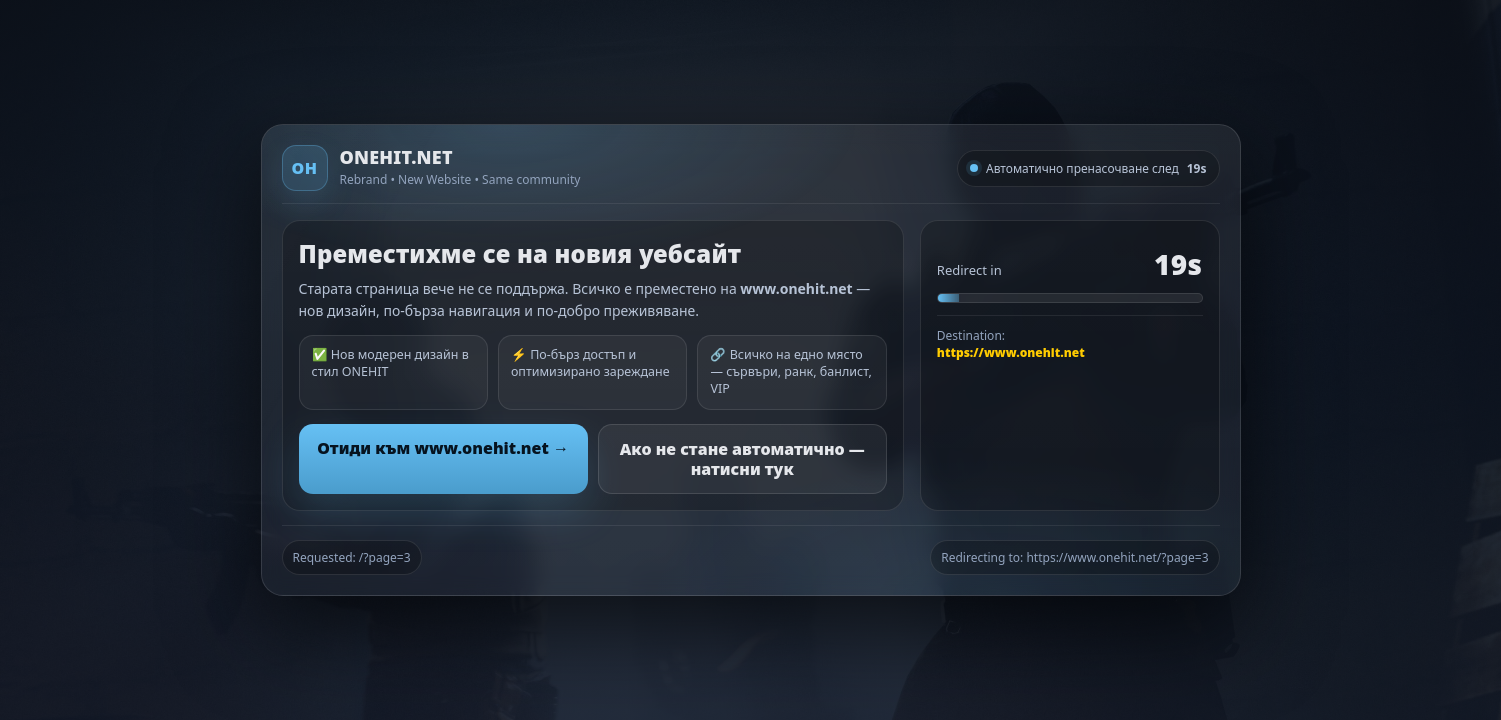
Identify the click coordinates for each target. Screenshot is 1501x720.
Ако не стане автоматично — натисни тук (742, 459)
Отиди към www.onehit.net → (443, 448)
